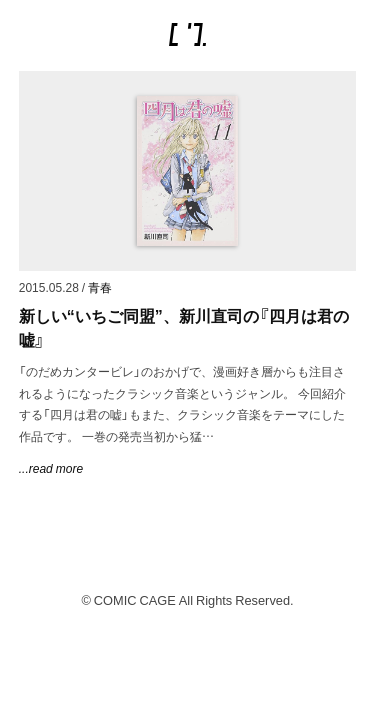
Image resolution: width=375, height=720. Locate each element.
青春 (100, 287)
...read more (51, 468)
